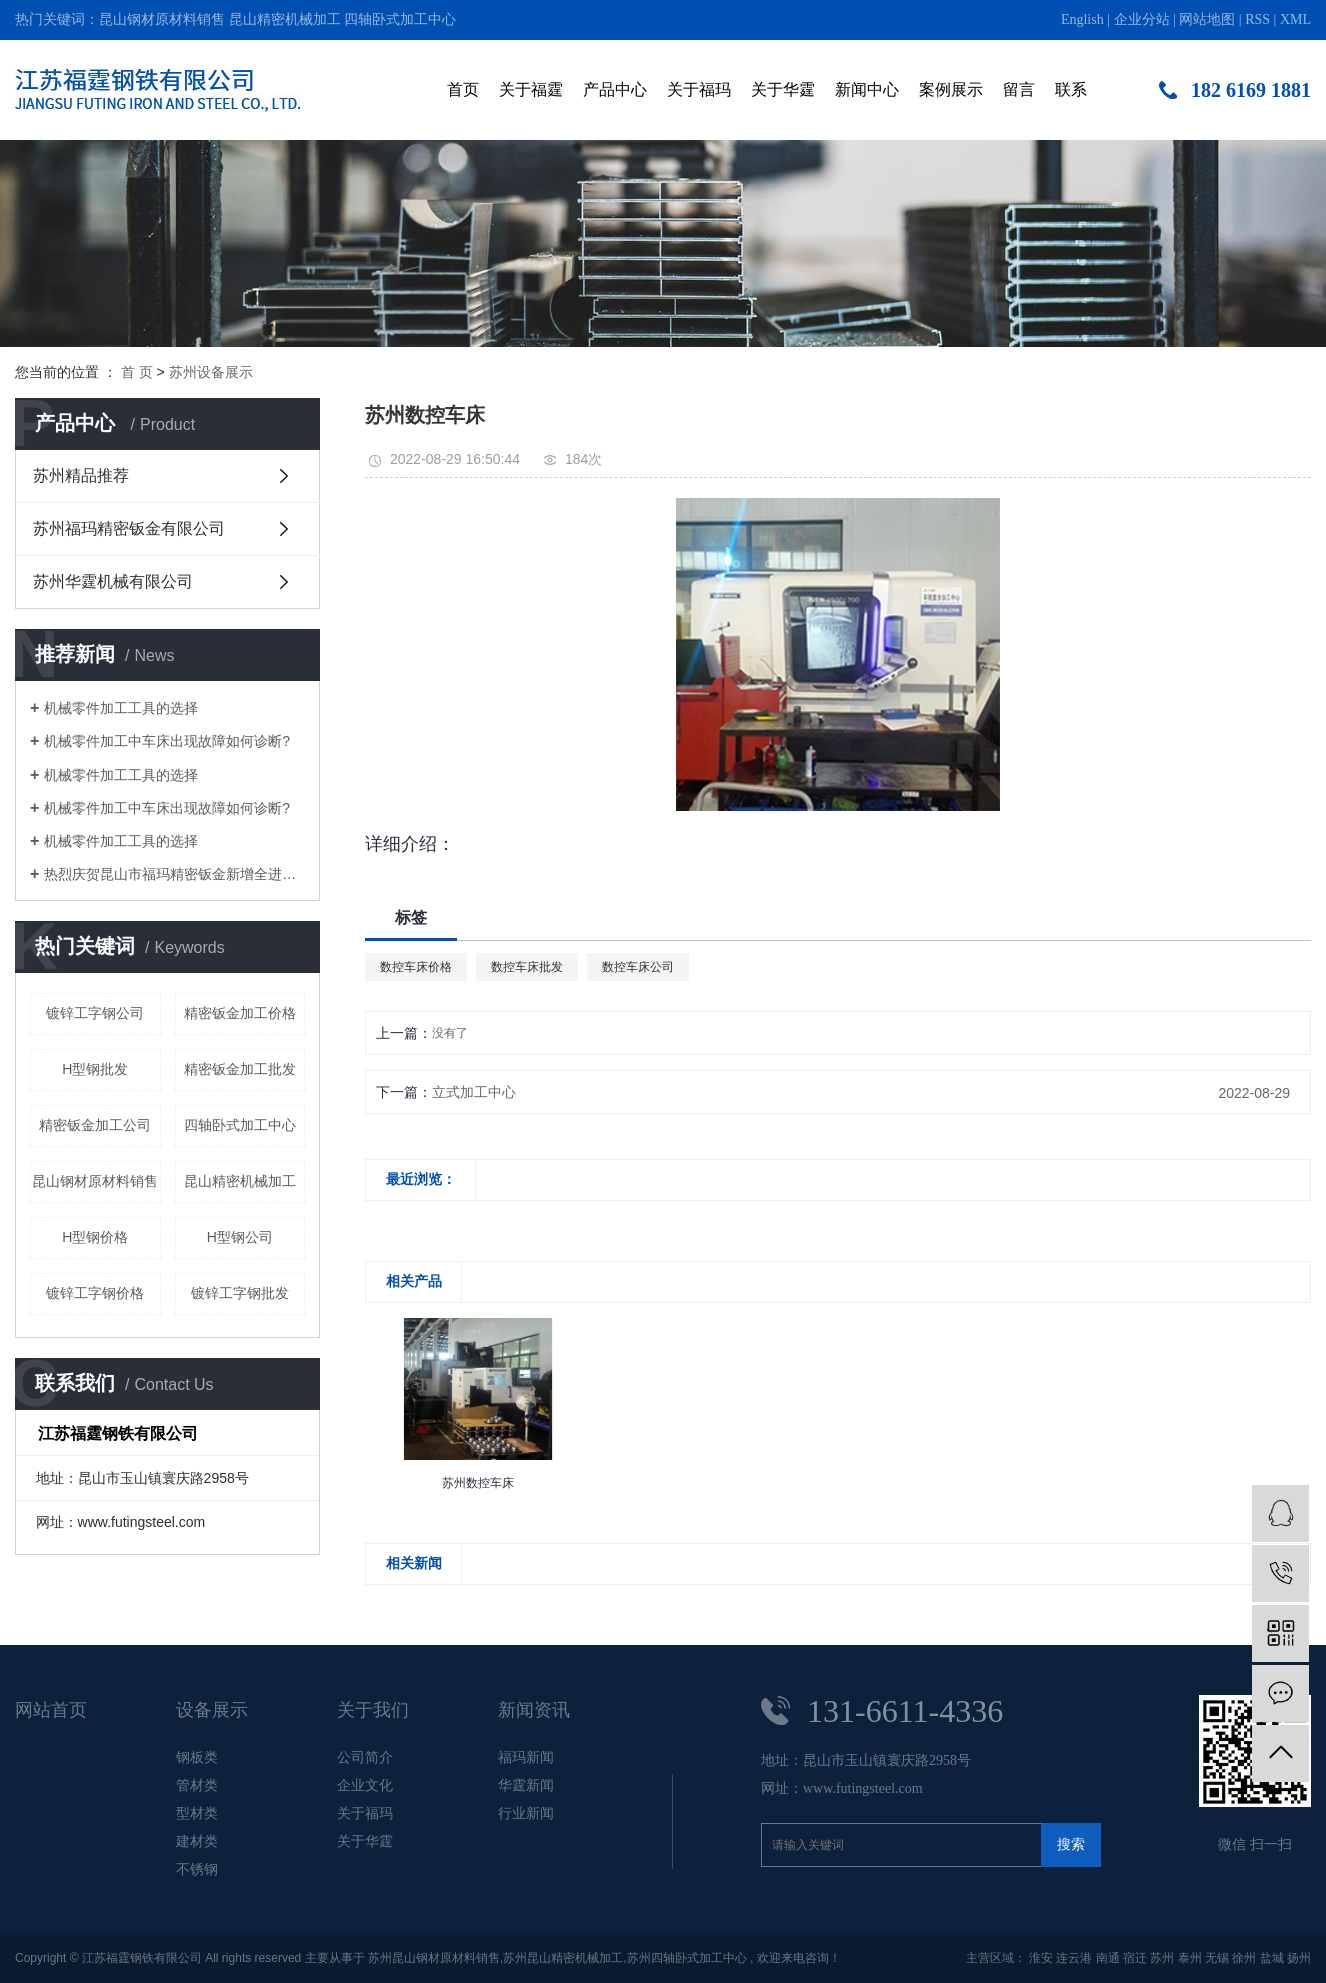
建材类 (197, 1841)
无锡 (1217, 1958)
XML (1295, 19)
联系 (1071, 89)
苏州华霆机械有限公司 (113, 581)
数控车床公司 (638, 967)
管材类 (197, 1785)
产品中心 (615, 89)
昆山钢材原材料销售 (162, 19)
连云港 (1074, 1958)
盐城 (1272, 1958)
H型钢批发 (95, 1069)
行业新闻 (526, 1813)
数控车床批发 (527, 967)
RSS (1257, 19)
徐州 (1244, 1958)
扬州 (1299, 1958)
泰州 (1190, 1958)
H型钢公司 (240, 1237)
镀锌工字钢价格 (95, 1293)
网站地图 (1207, 19)
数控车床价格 (416, 967)
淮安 (1041, 1958)
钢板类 (197, 1757)
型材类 (197, 1813)
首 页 (137, 372)
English (1082, 19)
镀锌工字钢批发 (240, 1293)
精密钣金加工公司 (95, 1125)
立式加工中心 (474, 1092)
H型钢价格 (95, 1237)
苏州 (1162, 1958)
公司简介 (365, 1757)
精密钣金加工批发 (240, 1069)
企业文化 (365, 1785)
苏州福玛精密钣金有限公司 (129, 528)
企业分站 (1142, 19)
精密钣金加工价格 (240, 1013)
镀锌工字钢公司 (95, 1013)
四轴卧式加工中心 (400, 19)
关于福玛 (699, 89)
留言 (1019, 89)
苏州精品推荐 (81, 475)
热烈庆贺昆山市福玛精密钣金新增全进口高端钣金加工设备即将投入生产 (174, 874)
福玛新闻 (526, 1757)
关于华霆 (783, 89)
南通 (1108, 1958)
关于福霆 (531, 89)
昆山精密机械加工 (285, 19)
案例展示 (951, 89)
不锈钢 (197, 1869)
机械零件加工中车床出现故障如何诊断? (167, 741)
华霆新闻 (526, 1785)
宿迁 (1135, 1958)
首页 (463, 89)
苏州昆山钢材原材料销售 (434, 1958)
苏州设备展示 (211, 372)
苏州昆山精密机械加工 (563, 1958)
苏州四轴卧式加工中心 (687, 1958)
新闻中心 (867, 89)
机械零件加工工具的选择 (121, 708)
